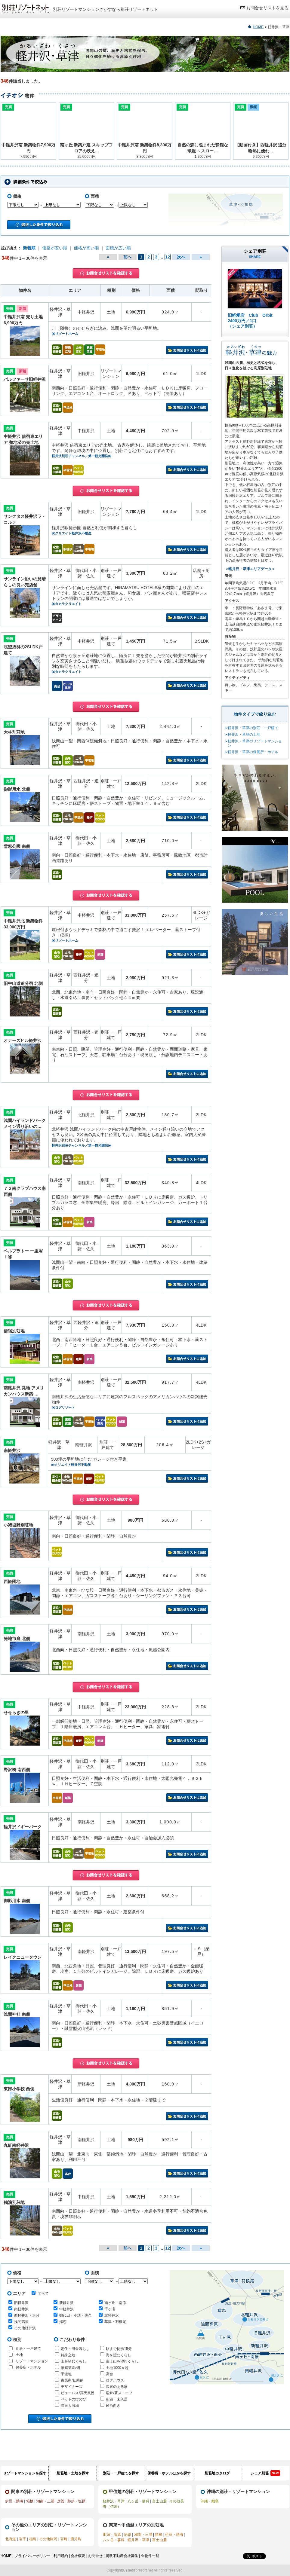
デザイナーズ (71, 2387)
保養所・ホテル (28, 2367)
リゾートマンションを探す (24, 2473)
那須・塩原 (76, 2501)
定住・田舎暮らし (75, 2349)
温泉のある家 (117, 2387)
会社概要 (78, 2556)
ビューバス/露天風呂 (77, 2393)
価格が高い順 (86, 248)
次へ (181, 257)
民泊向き (113, 2405)
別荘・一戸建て (28, 2348)
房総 (60, 2501)
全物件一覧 (150, 2556)
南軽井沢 (21, 2309)
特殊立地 (68, 2355)
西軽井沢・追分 (26, 2315)
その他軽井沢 (25, 2328)
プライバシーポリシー (32, 2556)
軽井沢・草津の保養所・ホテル (253, 752)
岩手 (22, 2539)
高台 (109, 2374)
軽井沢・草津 (114, 2501)
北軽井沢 (111, 2315)
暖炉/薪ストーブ (119, 2393)
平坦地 (66, 2374)
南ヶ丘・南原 (115, 2303)
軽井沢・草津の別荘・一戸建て (253, 728)
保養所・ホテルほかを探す (169, 2473)
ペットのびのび (73, 2399)
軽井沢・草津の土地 (244, 734)
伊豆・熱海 (14, 2501)
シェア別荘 (265, 2473)
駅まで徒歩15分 (118, 2349)
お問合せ (95, 2556)
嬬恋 (62, 2322)
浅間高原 (21, 2322)
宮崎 (63, 2539)
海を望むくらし (118, 2355)
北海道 (10, 2539)
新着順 (29, 248)
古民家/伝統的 (72, 2380)
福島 (32, 2539)
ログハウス (115, 2380)
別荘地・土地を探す (73, 2473)
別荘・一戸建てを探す (121, 2473)
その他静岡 (48, 2539)
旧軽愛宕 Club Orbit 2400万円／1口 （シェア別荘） (250, 320)
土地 (19, 2355)
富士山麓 (159, 2501)
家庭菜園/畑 (70, 2368)
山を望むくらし (73, 2361)
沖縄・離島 (210, 2501)
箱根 (29, 2501)
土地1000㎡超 (117, 2368)
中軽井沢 (66, 2309)
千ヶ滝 (109, 2309)
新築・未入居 (117, 2399)
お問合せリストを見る (267, 7)
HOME (258, 27)
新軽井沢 (66, 2303)
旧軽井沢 (21, 2303)
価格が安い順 (54, 248)
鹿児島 (75, 2539)
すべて (40, 2293)
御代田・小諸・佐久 (75, 2315)
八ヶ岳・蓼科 (138, 2501)
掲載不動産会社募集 (122, 2556)
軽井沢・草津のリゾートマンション (255, 743)
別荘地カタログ (217, 2473)
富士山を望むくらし (122, 2361)
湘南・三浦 (45, 2501)
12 (167, 257)
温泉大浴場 (70, 2405)
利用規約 (61, 2556)
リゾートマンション (32, 2361)
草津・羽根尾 (115, 2322)
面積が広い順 (118, 248)
